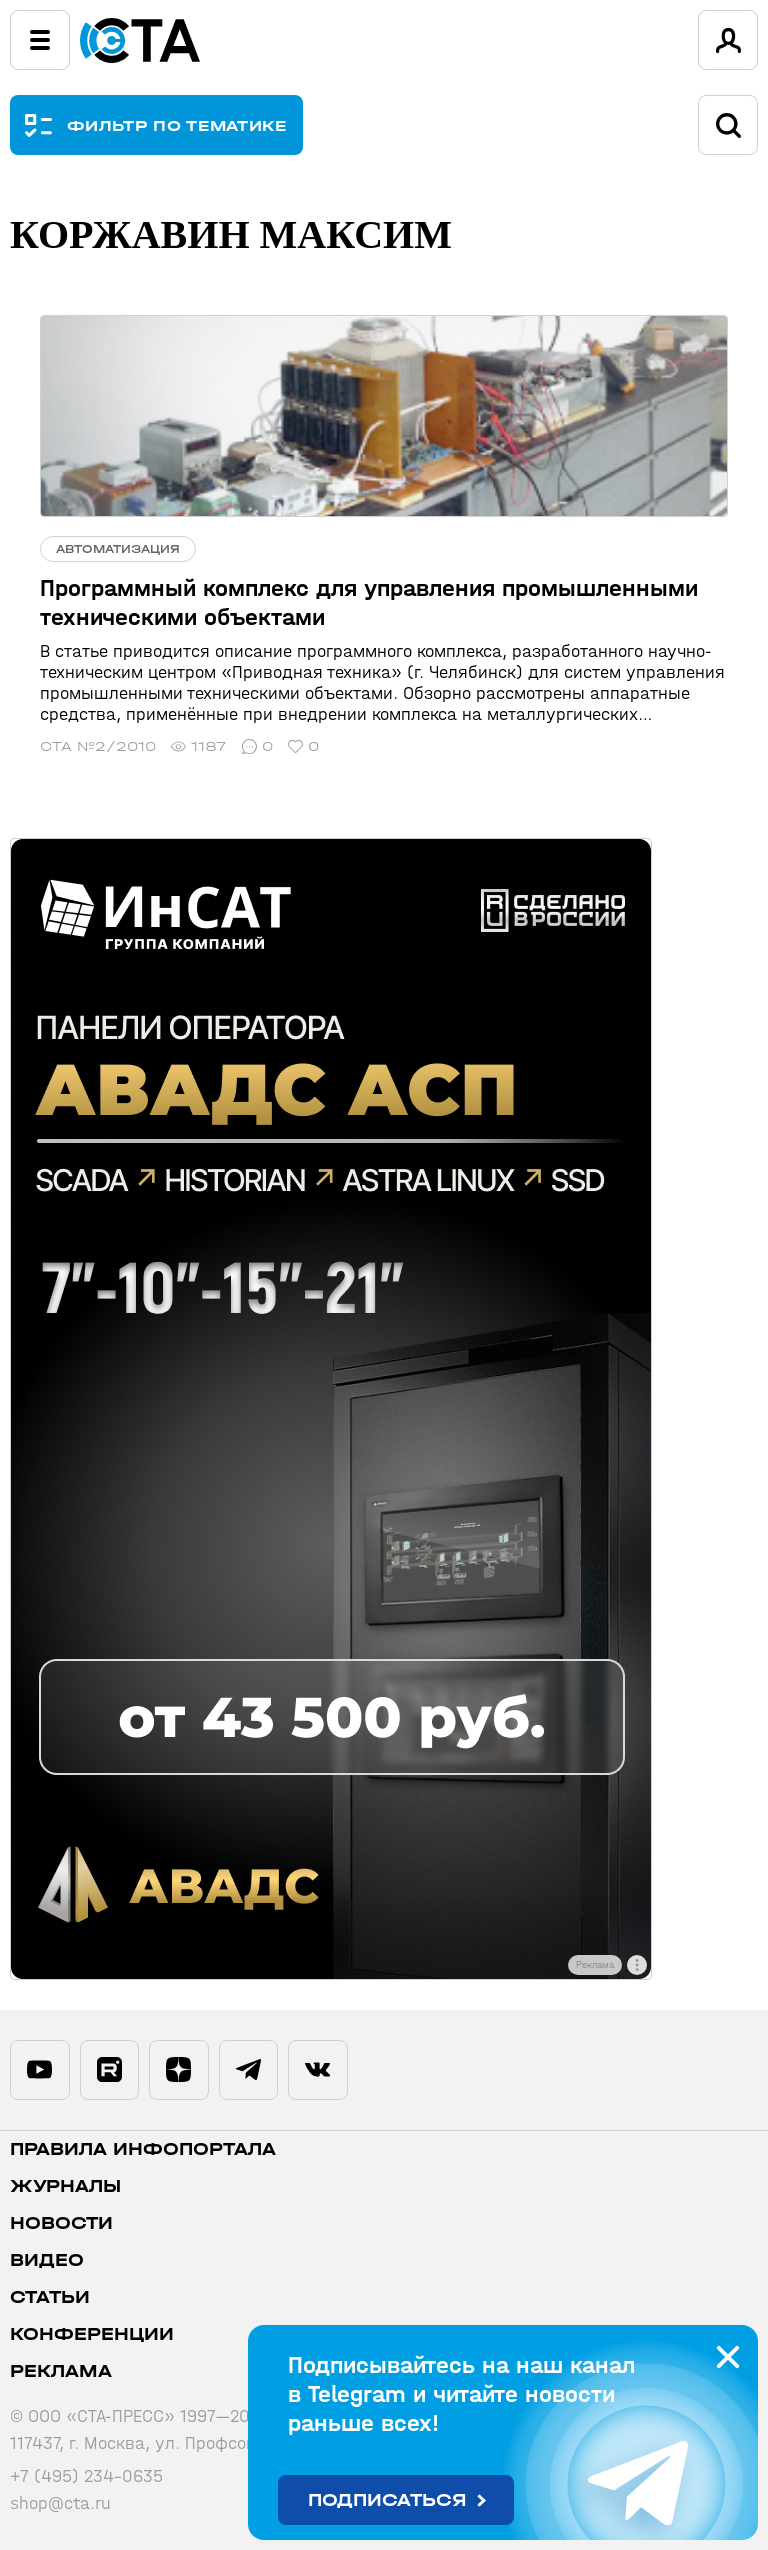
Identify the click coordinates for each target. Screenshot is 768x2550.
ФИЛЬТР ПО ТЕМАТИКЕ (177, 125)
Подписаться (387, 2500)
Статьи (50, 2297)
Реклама (61, 2371)
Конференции (92, 2334)
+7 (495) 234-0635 (86, 2476)
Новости (61, 2223)
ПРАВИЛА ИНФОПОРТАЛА (143, 2149)
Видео (47, 2260)
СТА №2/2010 (98, 746)
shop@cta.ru (60, 2503)
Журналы (65, 2186)
